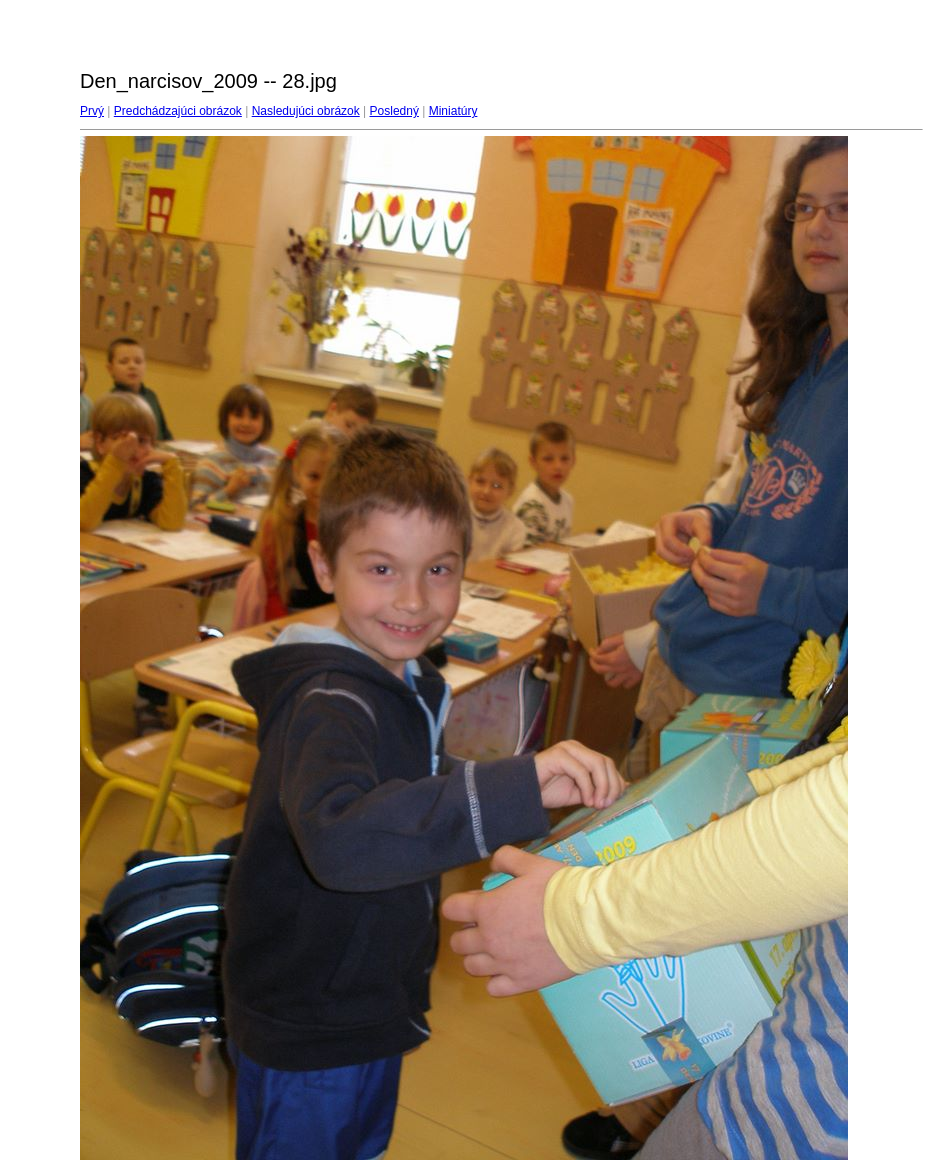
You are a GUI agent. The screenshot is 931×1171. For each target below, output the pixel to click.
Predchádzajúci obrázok (178, 111)
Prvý (92, 111)
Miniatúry (453, 111)
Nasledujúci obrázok (306, 111)
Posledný (394, 111)
